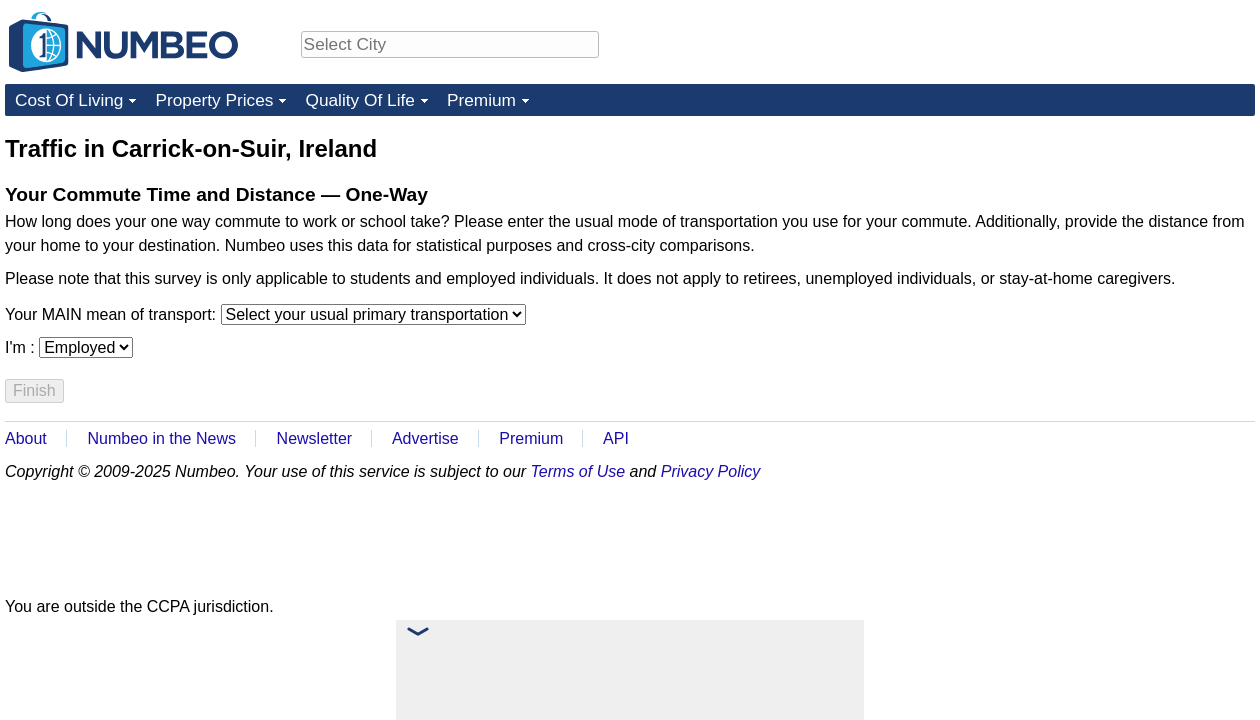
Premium (481, 100)
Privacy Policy (711, 471)
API (616, 438)
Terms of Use (578, 471)
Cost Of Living (69, 100)
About (26, 438)
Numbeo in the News (161, 438)
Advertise (425, 438)
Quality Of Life (359, 100)
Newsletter (315, 438)
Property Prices (214, 100)
